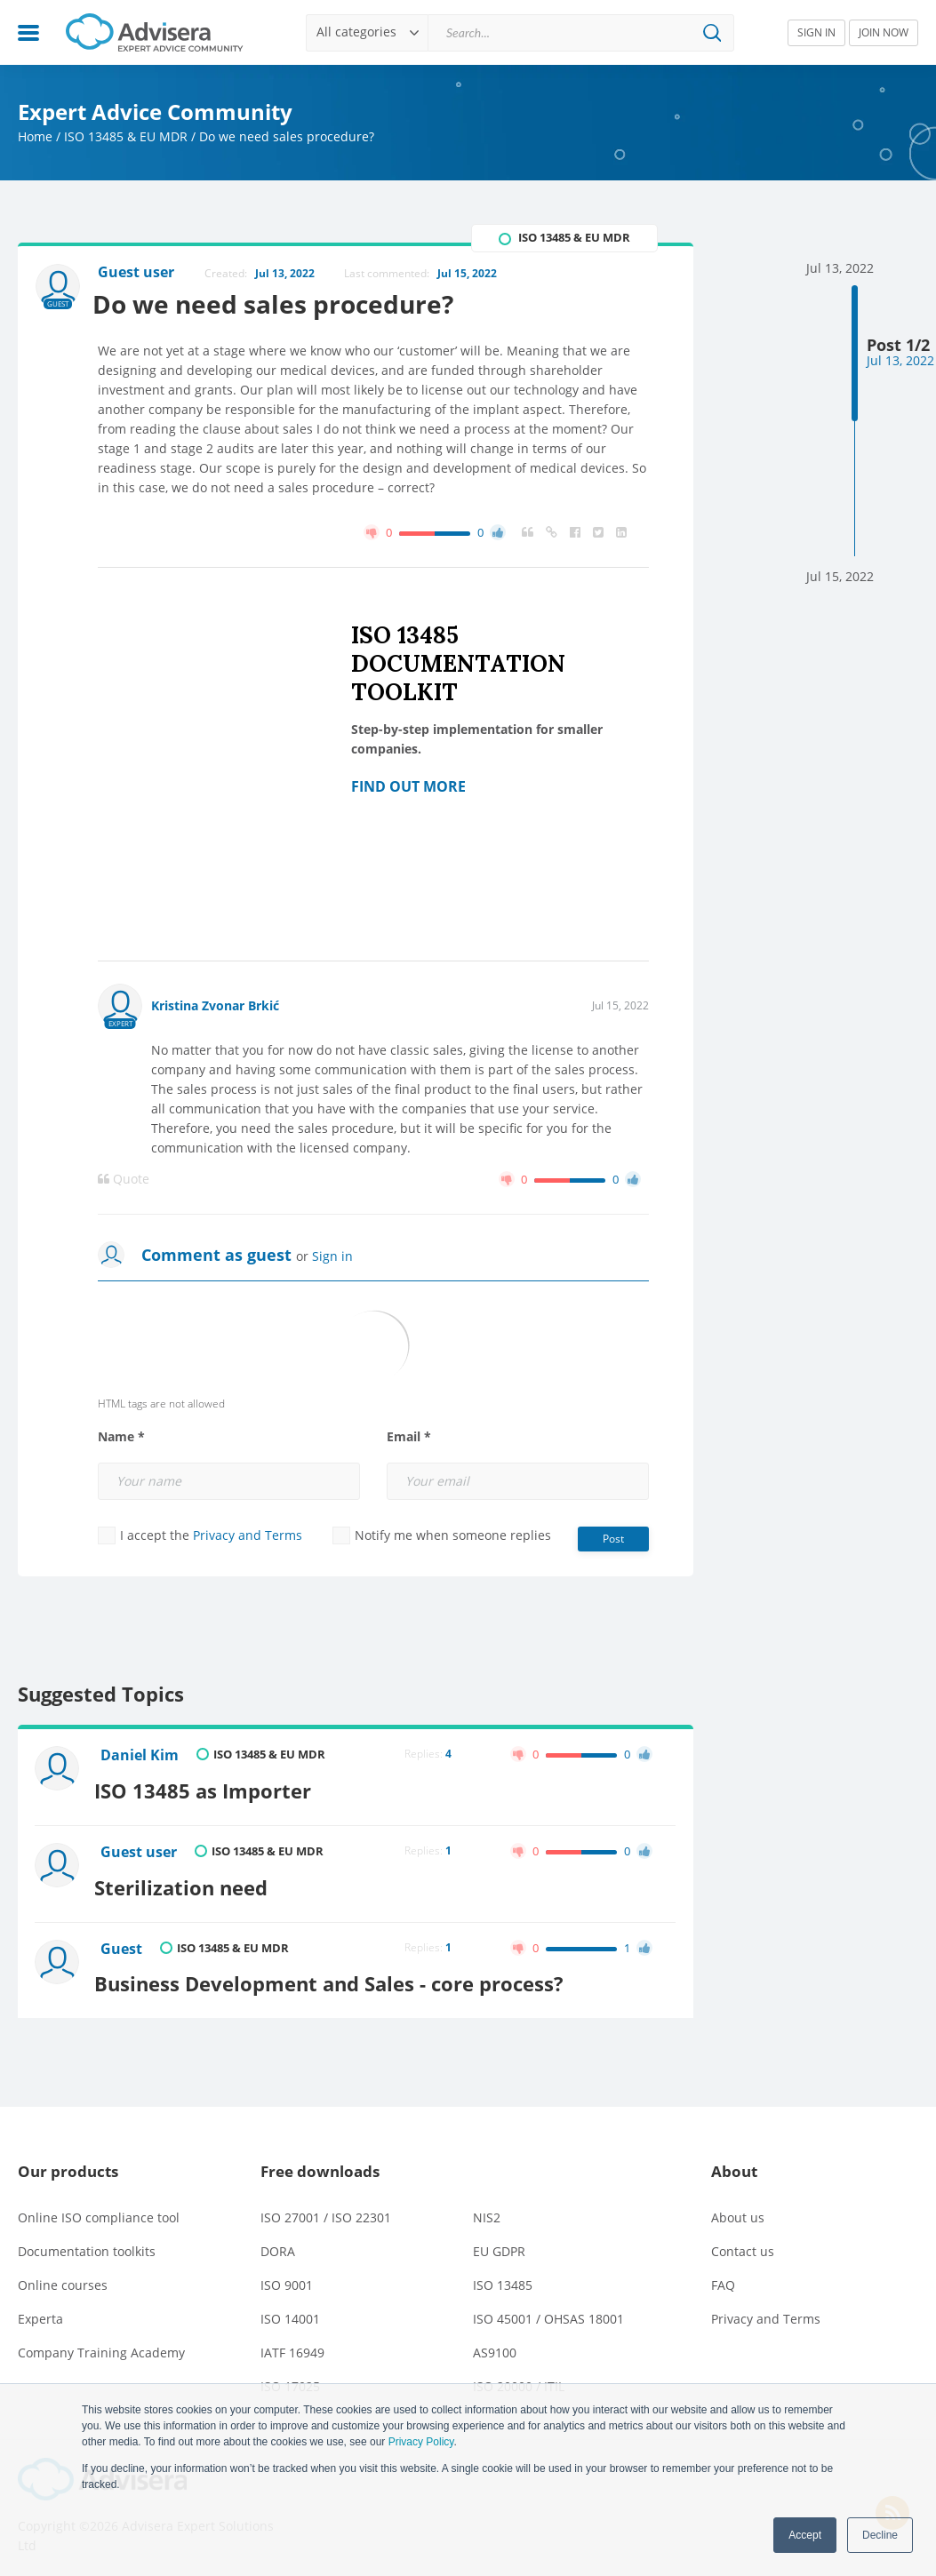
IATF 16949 (292, 2342)
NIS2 (486, 2207)
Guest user (140, 1850)
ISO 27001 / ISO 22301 (325, 2207)
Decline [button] (880, 2535)
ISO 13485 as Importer (210, 1787)
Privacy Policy (421, 2442)
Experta (40, 2309)
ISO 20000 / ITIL (518, 2376)
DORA (277, 2241)
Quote (123, 1179)
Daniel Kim (141, 1757)
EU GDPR (499, 2241)
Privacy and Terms (247, 1535)
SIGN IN (816, 32)
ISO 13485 (502, 2275)
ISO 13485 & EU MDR (126, 136)
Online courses (63, 2275)
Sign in (332, 1256)
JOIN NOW (883, 32)
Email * (409, 1437)
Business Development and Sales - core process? (337, 1974)
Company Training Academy (101, 2342)
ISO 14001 (290, 2309)
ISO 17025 (290, 2376)
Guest (123, 1943)
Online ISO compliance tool (99, 2207)
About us (737, 2207)
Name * (121, 1437)
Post (613, 1538)
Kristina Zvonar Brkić (215, 1005)
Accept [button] (804, 2535)
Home (35, 136)
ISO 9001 (286, 2275)
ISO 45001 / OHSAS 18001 (548, 2309)
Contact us (742, 2241)
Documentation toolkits (87, 2241)
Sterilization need (189, 1880)
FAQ (723, 2275)
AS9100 (494, 2342)
